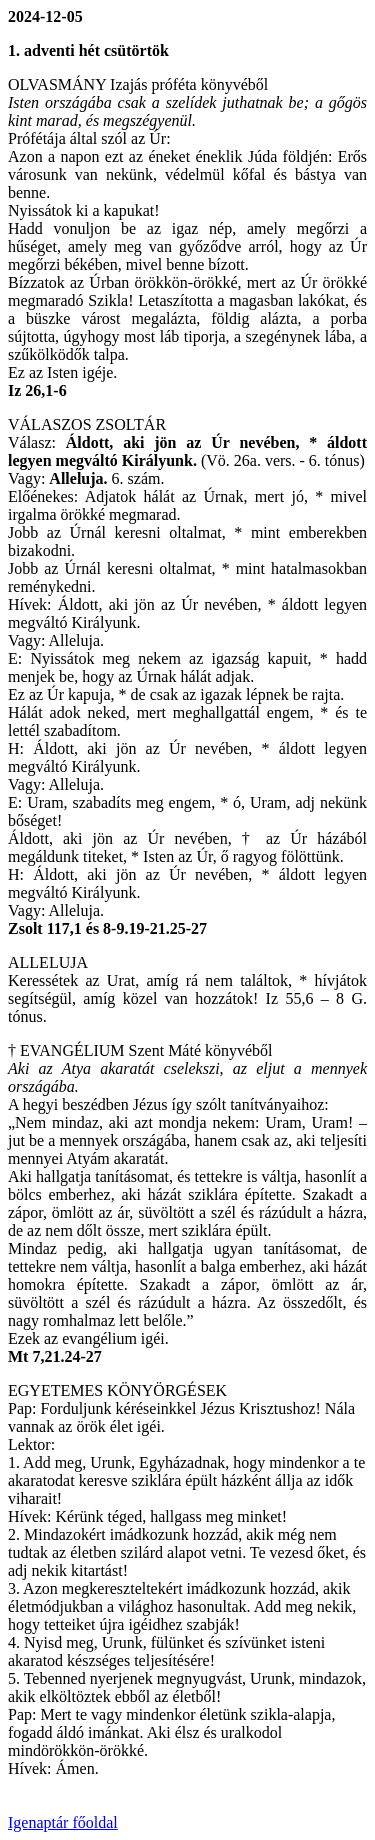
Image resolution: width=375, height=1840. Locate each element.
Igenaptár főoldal (63, 1822)
